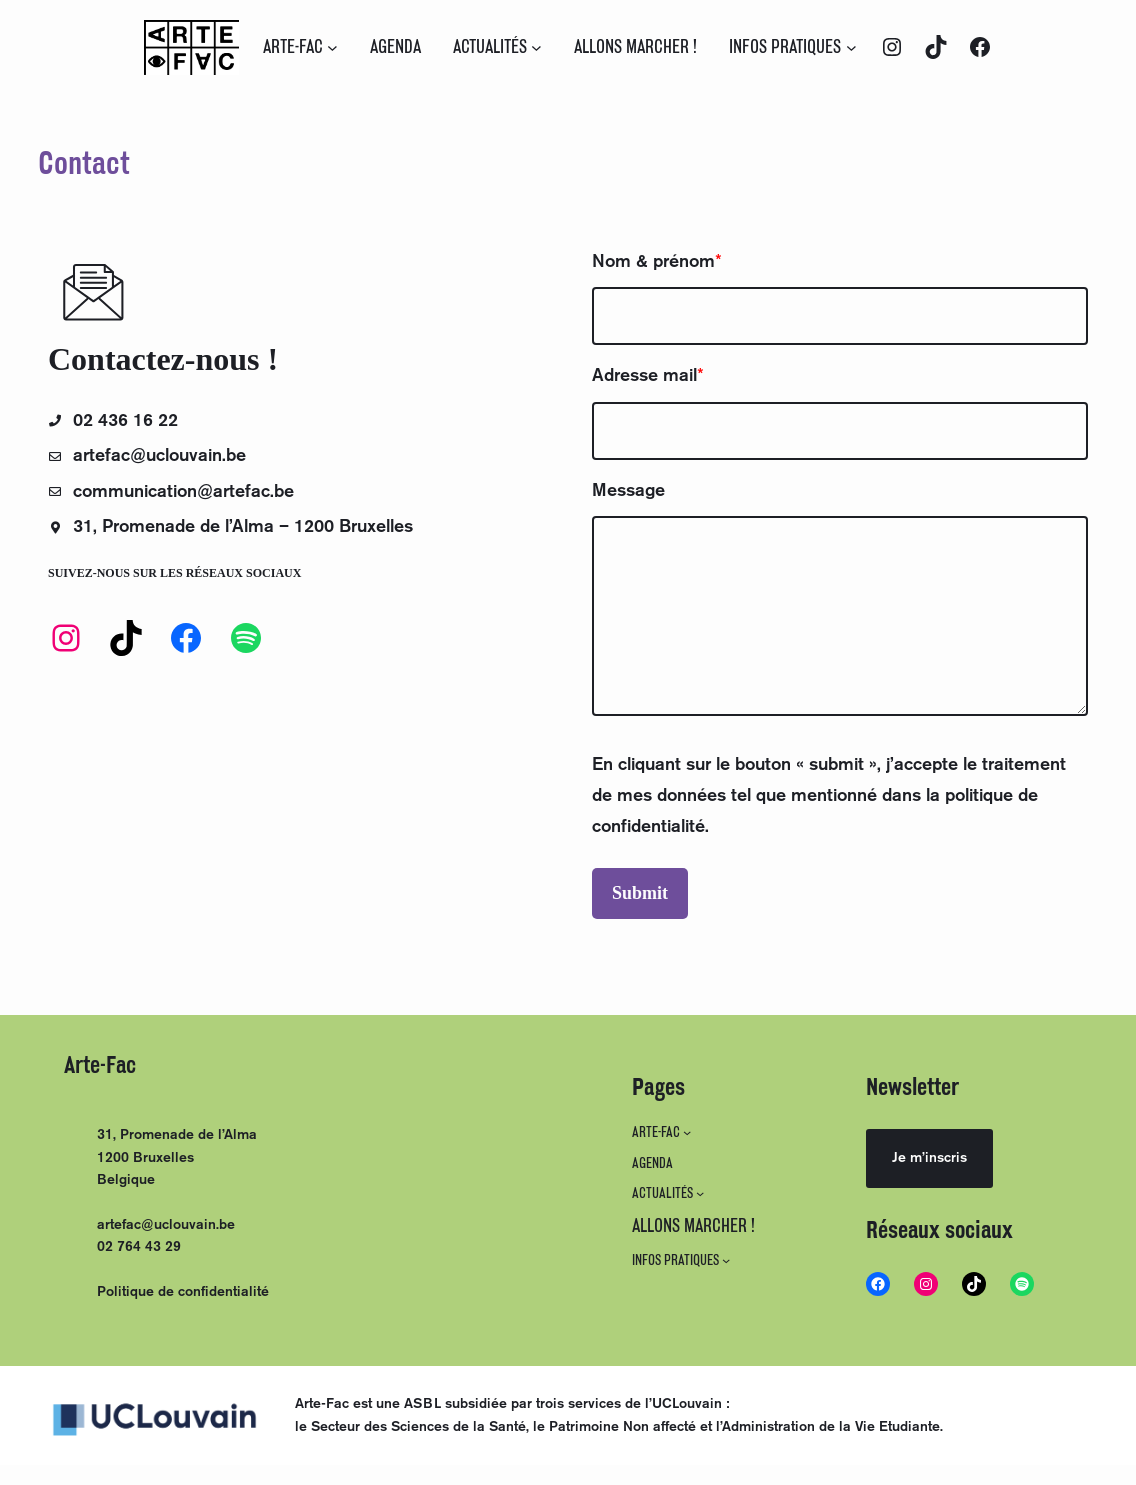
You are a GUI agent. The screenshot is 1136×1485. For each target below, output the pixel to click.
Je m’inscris (929, 1158)
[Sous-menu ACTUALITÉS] (536, 47)
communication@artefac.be (186, 492)
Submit (640, 893)
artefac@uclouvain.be (166, 1225)
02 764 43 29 (139, 1247)
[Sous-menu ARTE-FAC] (332, 47)
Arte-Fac (100, 1064)
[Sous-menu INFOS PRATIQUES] (851, 47)
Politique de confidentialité (183, 1292)
